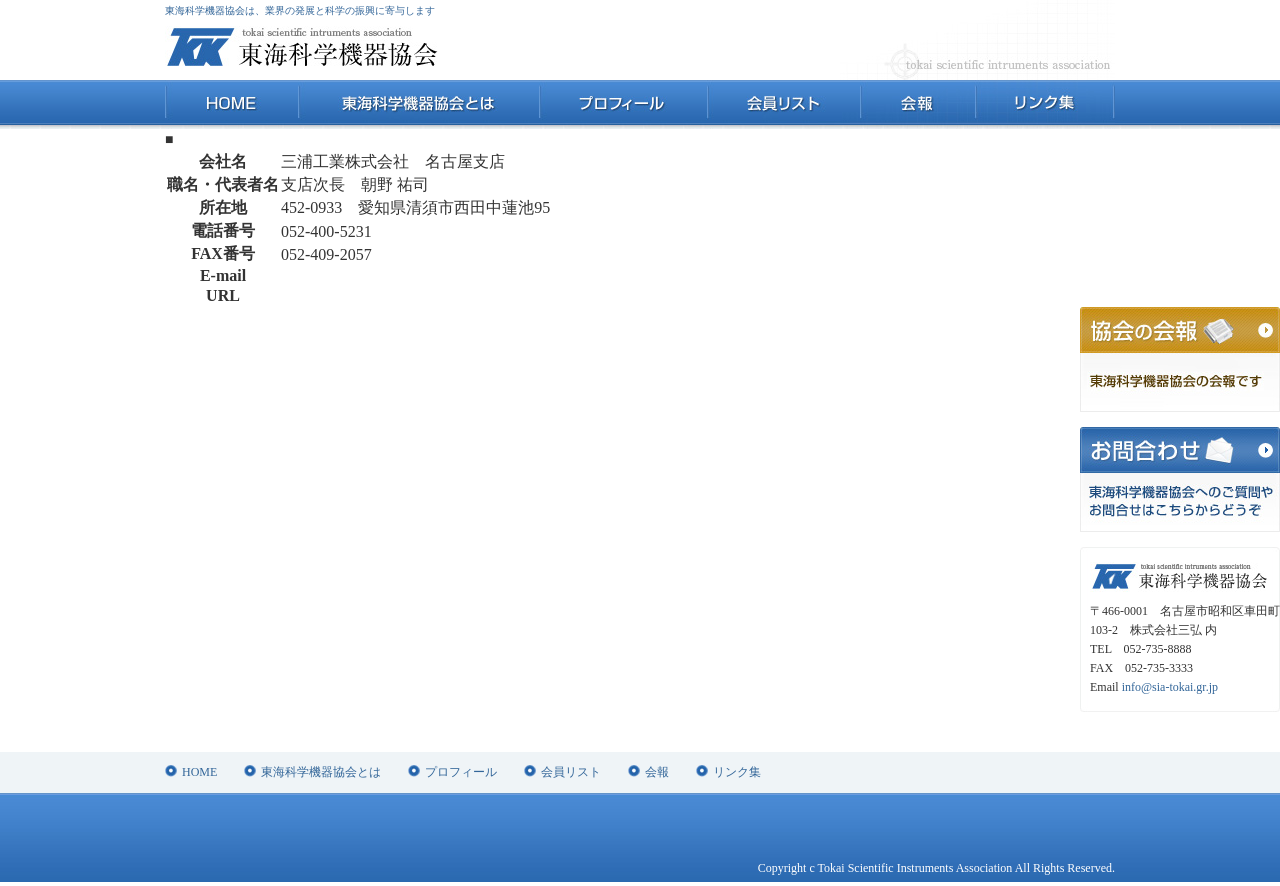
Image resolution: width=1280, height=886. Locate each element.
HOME (231, 104)
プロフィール (622, 104)
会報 (917, 104)
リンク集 (1044, 104)
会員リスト (783, 104)
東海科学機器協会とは (418, 104)
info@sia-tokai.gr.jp (1170, 687)
